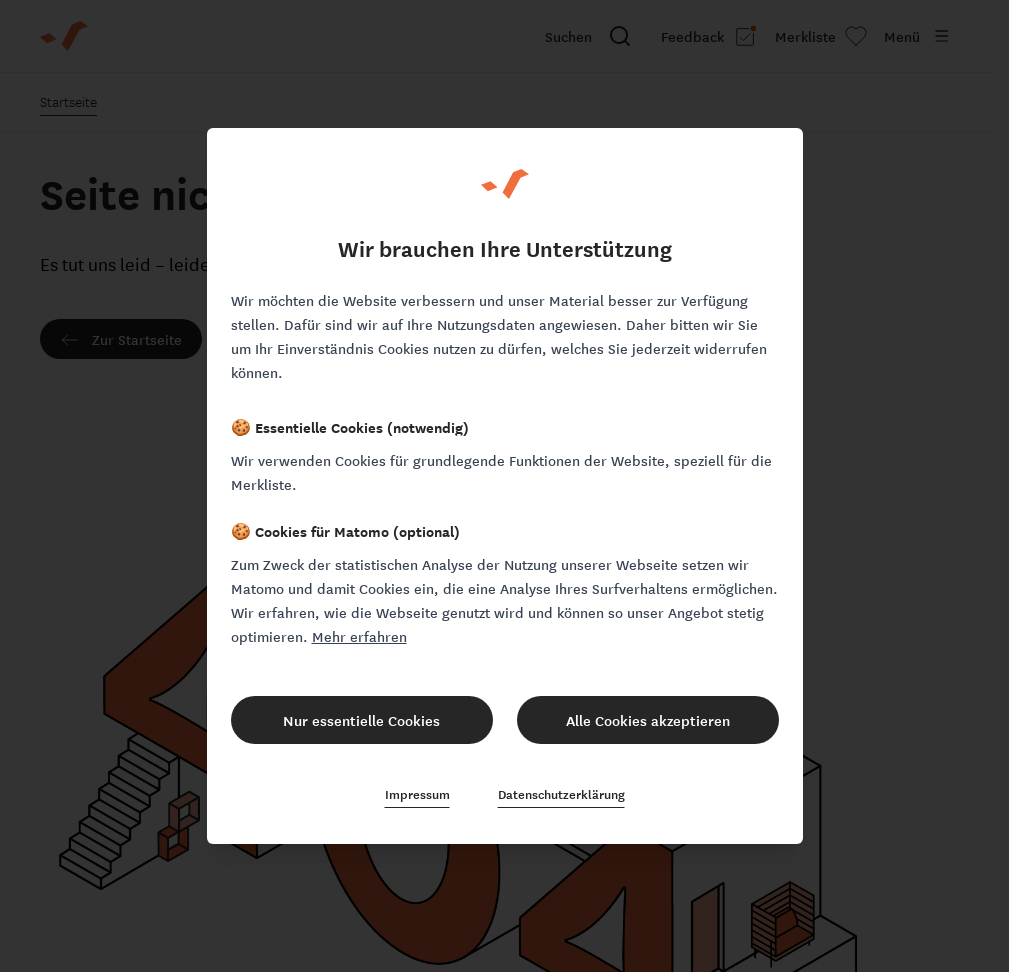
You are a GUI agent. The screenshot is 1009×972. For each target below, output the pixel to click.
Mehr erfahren (359, 636)
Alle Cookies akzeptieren (648, 720)
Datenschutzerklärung (561, 794)
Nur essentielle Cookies (361, 720)
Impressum (417, 794)
